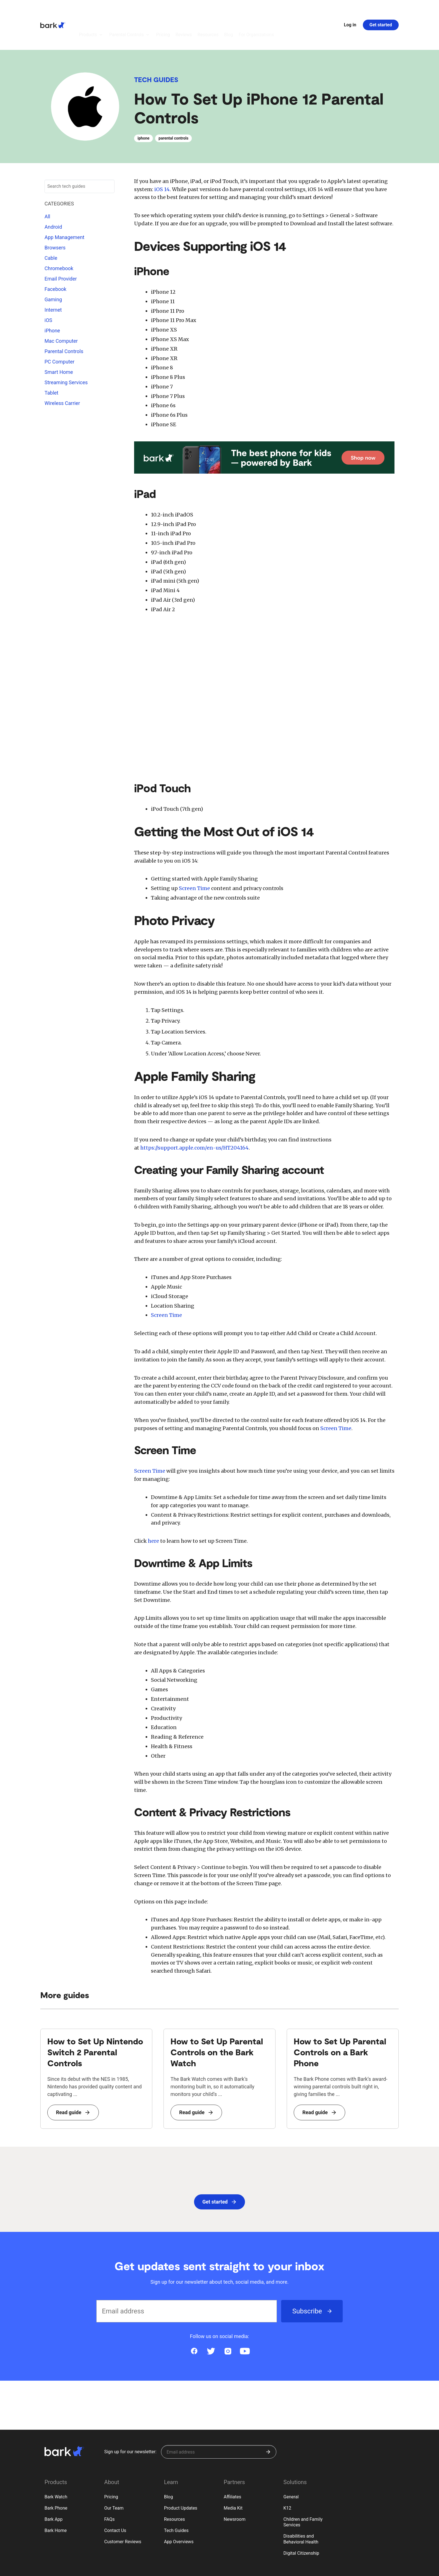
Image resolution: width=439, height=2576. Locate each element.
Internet (53, 279)
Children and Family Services (303, 2491)
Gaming (53, 269)
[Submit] (268, 2421)
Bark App (54, 2488)
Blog (168, 2466)
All (47, 186)
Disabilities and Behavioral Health (300, 2508)
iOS (48, 289)
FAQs (109, 2488)
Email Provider (61, 248)
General (290, 2466)
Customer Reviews (122, 2511)
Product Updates (180, 2477)
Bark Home (56, 2499)
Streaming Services (66, 352)
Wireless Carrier (62, 372)
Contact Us (115, 2499)
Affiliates (232, 2466)
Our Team (113, 2477)
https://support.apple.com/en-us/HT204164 (194, 1117)
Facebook (55, 258)
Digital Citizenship (301, 2522)
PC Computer (59, 331)
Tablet (51, 362)
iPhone (52, 300)
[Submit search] (108, 155)
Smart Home (59, 341)
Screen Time (194, 857)
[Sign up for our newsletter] (218, 2421)
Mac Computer (61, 310)
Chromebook (59, 237)
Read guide (73, 2081)
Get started (381, 9)
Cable (51, 227)
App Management (64, 206)
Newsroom (235, 2488)
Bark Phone (56, 2477)
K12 (287, 2477)
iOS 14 (162, 158)
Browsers (55, 217)
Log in (350, 9)
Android (53, 196)
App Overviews (178, 2511)
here (153, 1510)
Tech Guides (156, 49)
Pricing (111, 2466)
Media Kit (233, 2477)
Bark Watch (56, 2466)
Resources (174, 2488)
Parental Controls (64, 320)
